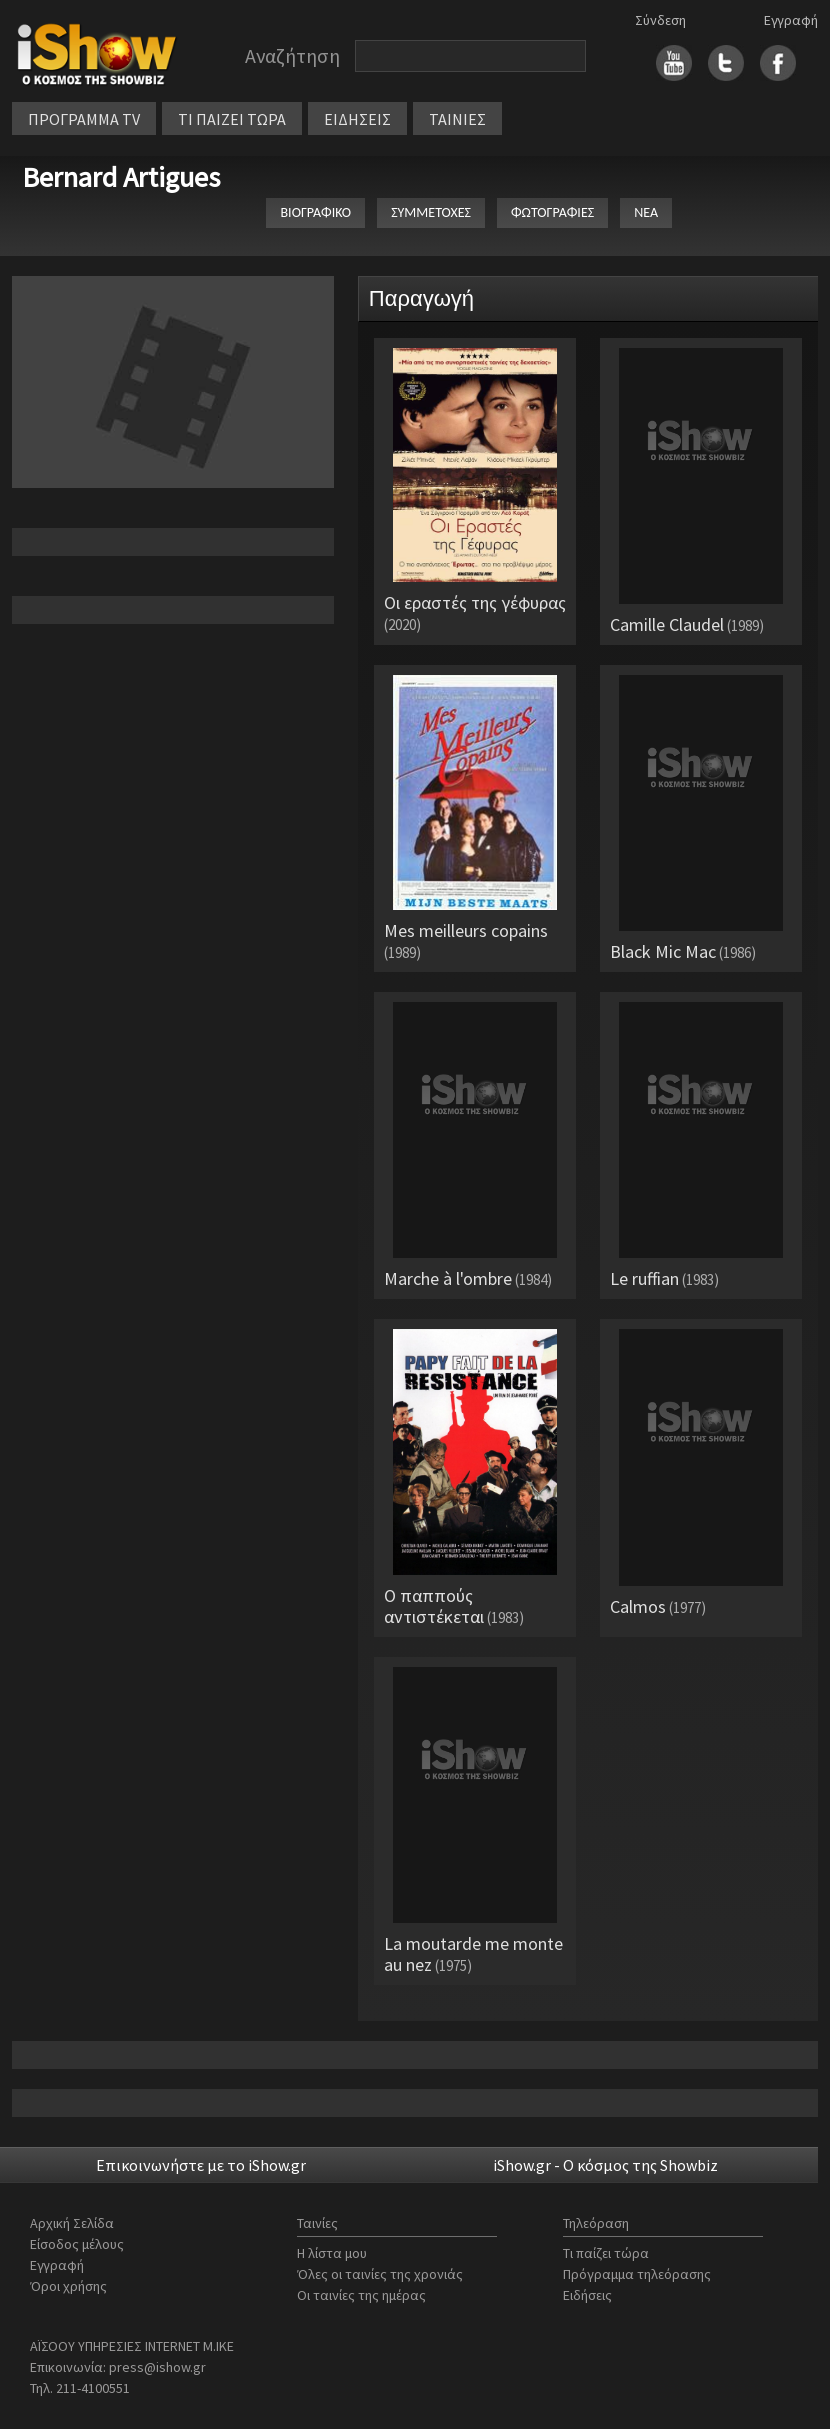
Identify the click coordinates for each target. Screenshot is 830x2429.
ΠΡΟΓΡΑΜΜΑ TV (84, 119)
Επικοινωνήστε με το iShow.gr (201, 2165)
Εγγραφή (791, 20)
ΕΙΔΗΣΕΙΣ (357, 119)
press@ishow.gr (157, 2367)
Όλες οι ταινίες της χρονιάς (380, 2274)
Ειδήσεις (587, 2295)
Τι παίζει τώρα (606, 2253)
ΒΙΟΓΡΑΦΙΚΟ (315, 212)
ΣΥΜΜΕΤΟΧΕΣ (431, 212)
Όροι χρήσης (68, 2286)
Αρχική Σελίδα (72, 2223)
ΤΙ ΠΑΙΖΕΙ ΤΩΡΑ (232, 119)
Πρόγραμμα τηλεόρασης (637, 2274)
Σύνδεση (660, 20)
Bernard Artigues (121, 177)
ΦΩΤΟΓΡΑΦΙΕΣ (552, 212)
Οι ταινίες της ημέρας (361, 2295)
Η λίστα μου (332, 2253)
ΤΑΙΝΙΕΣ (457, 119)
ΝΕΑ (646, 212)
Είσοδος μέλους (77, 2244)
